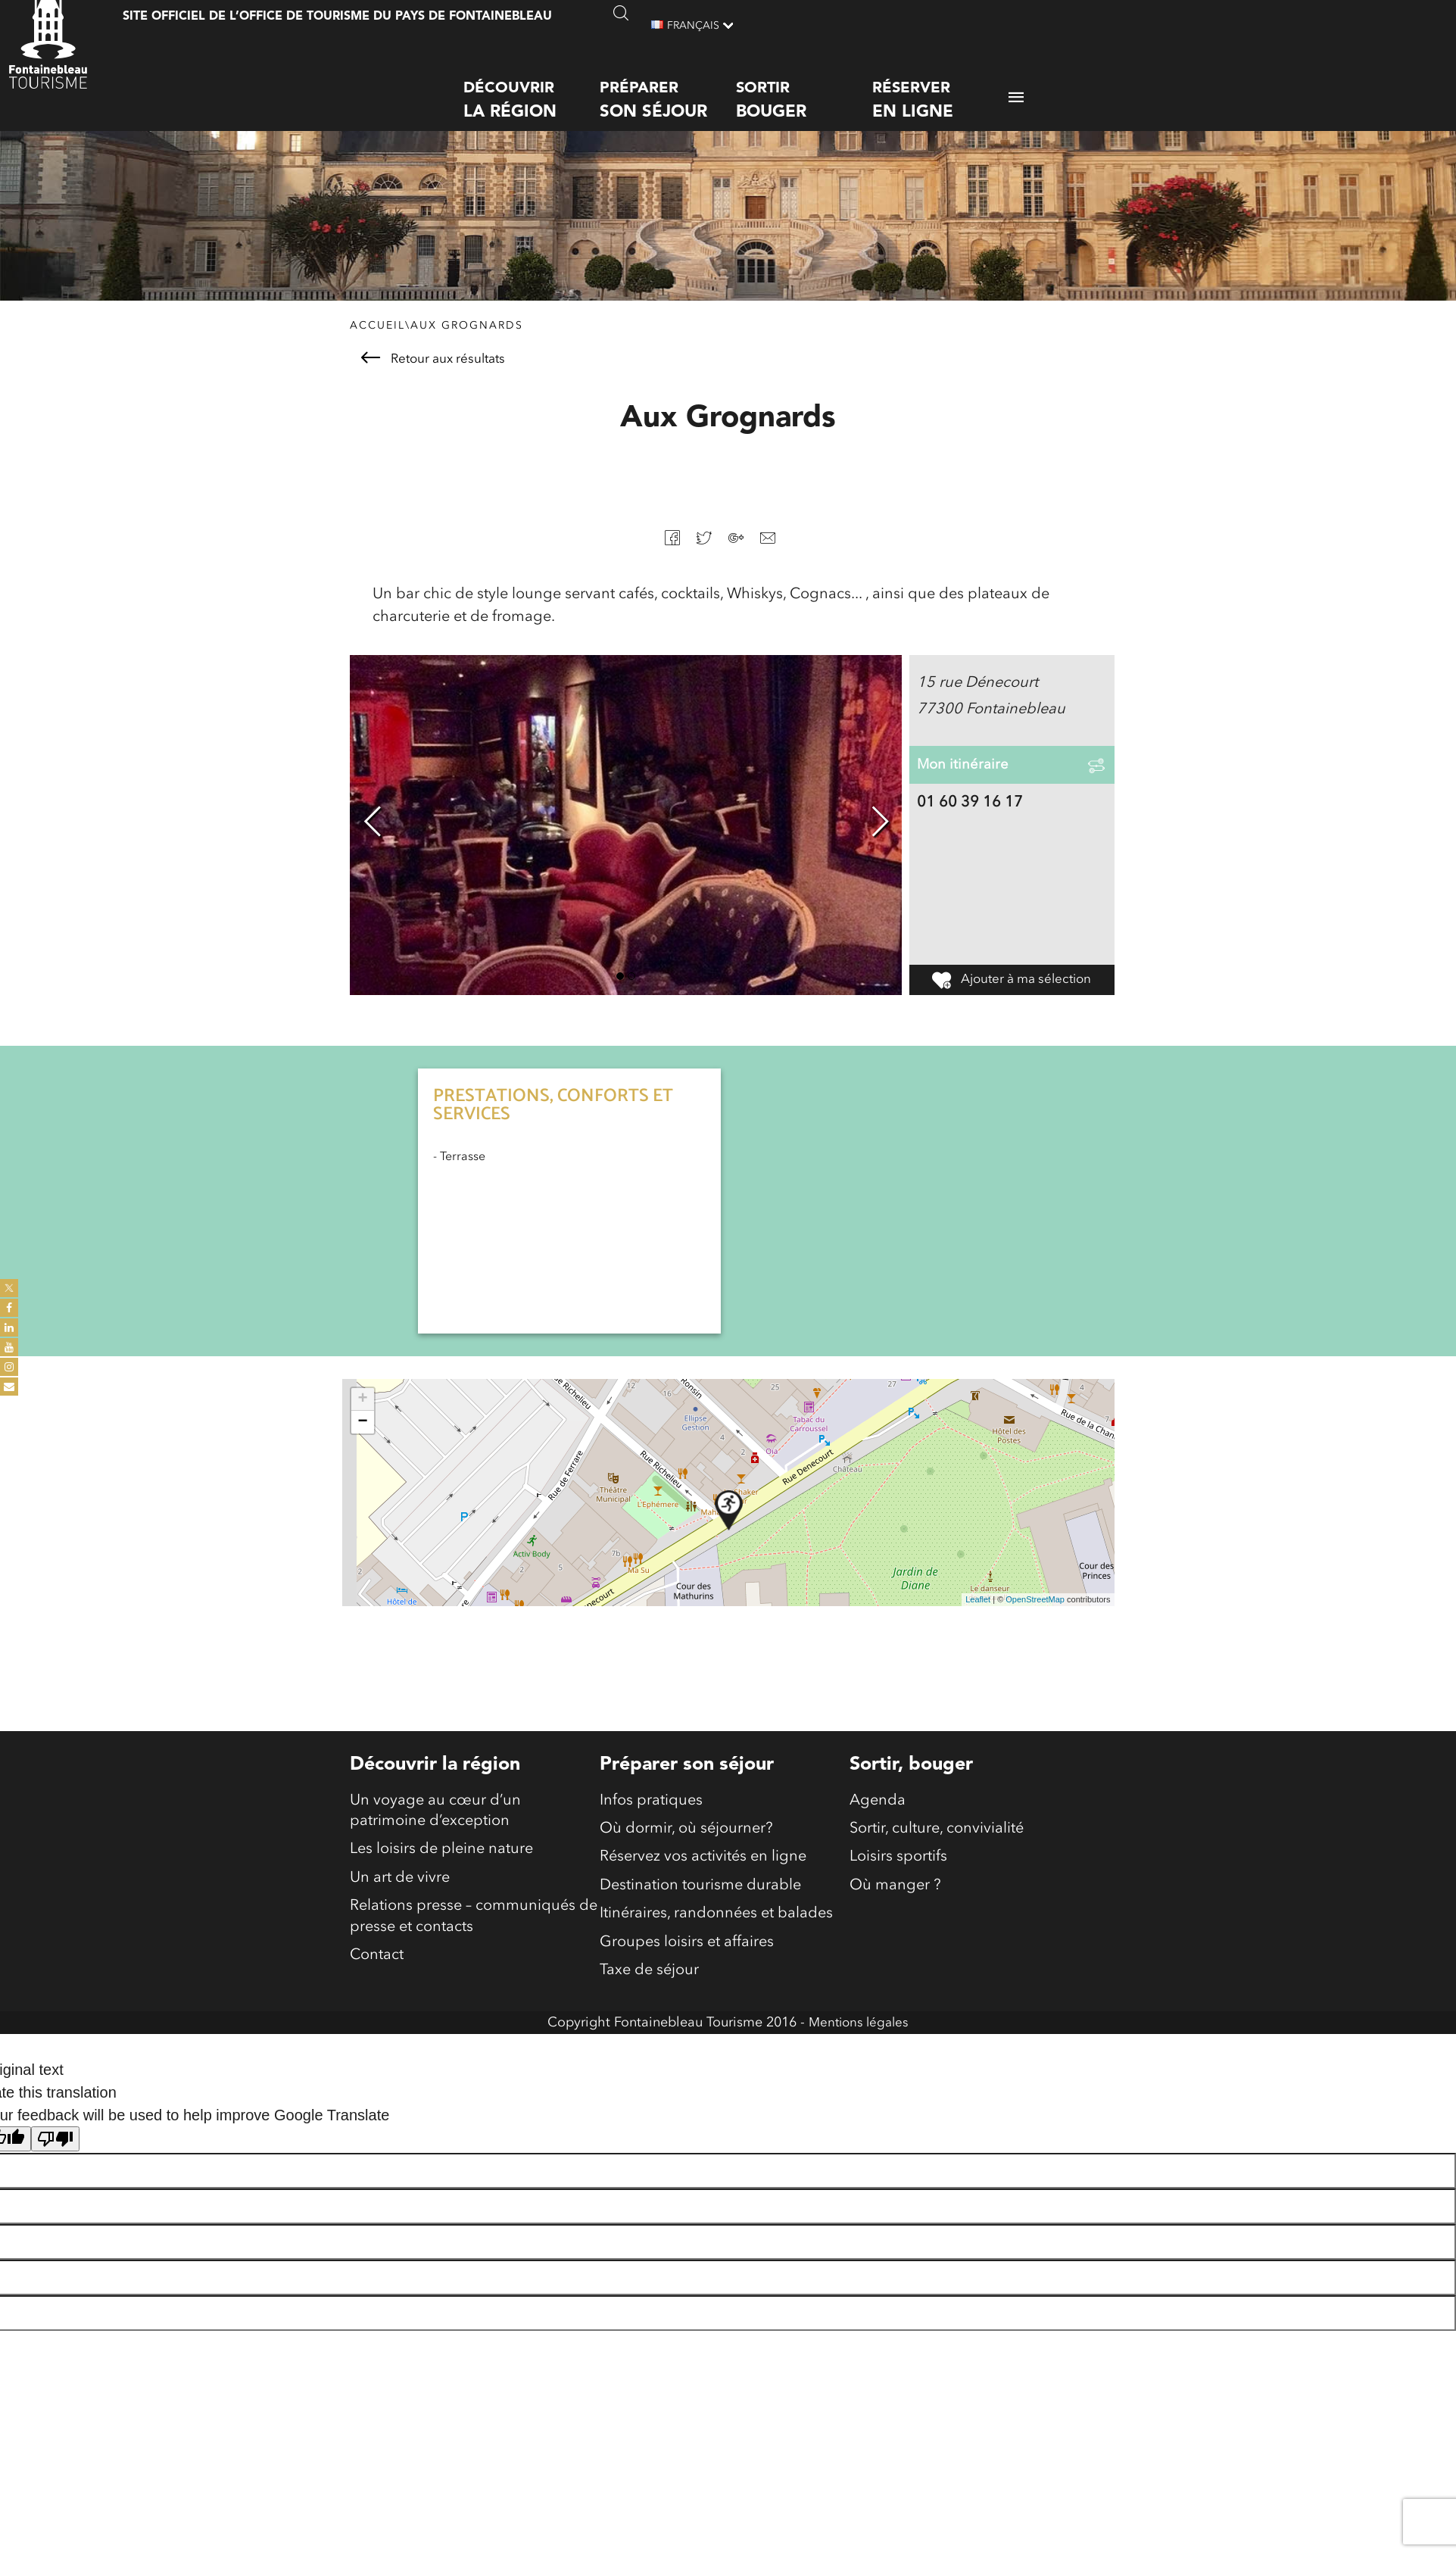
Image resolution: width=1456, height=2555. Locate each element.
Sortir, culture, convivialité (937, 1842)
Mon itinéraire (965, 786)
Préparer (668, 86)
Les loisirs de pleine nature (441, 1865)
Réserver (940, 86)
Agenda (878, 1812)
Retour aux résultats (433, 368)
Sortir (804, 86)
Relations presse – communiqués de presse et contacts (473, 1937)
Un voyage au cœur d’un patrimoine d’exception (435, 1823)
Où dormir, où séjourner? (686, 1842)
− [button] (362, 1432)
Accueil (377, 334)
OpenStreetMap (1035, 1609)
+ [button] (362, 1409)
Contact (377, 1978)
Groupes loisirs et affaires (687, 1963)
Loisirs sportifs (898, 1872)
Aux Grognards (466, 334)
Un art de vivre (400, 1895)
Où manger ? (895, 1903)
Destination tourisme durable (700, 1903)
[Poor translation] (55, 2163)
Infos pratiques (651, 1812)
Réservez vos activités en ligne (703, 1872)
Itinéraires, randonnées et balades (716, 1933)
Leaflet (977, 1609)
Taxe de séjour (649, 1993)
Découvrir (531, 86)
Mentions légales (859, 2047)
